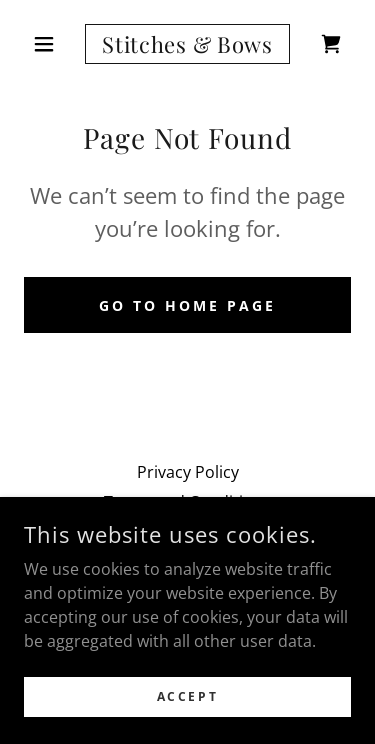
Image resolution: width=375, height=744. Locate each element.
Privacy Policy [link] (188, 472)
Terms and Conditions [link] (187, 502)
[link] (187, 44)
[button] (48, 44)
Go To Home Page (187, 305)
